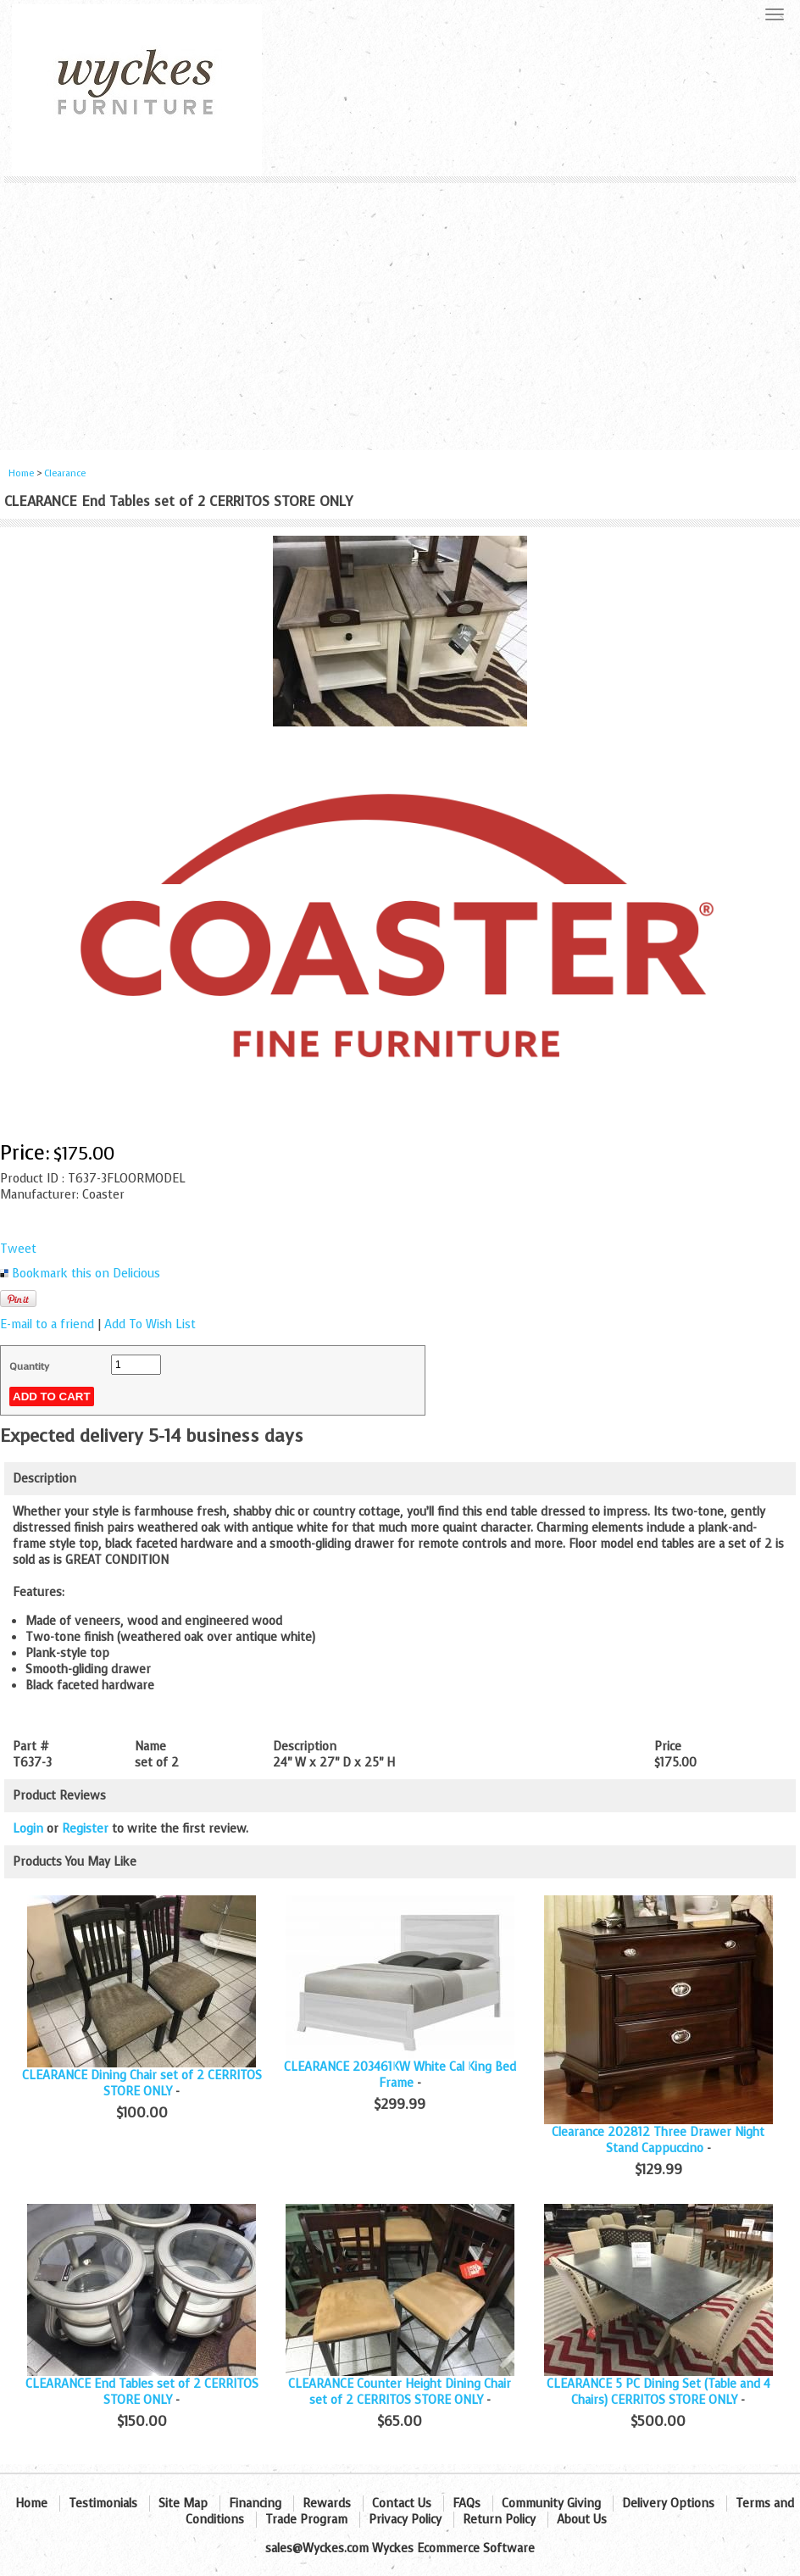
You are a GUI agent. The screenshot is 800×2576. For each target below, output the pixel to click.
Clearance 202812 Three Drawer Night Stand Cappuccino (658, 2140)
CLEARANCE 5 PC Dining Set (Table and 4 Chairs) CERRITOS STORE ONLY (658, 2392)
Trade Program (306, 2520)
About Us (582, 2520)
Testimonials (103, 2503)
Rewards (327, 2503)
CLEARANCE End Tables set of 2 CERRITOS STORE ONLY (141, 2392)
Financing (255, 2503)
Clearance (65, 473)
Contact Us (401, 2503)
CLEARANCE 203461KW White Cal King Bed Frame (400, 2075)
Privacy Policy (405, 2520)
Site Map (183, 2503)
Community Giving (551, 2503)
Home (21, 473)
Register (85, 1829)
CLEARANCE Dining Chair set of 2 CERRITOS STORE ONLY (142, 2083)
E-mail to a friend (47, 1324)
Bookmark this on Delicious (86, 1274)
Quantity (29, 1366)
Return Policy (499, 2520)
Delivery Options (668, 2503)
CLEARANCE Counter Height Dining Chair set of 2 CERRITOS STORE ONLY (399, 2392)
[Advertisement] (400, 310)
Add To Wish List (150, 1324)
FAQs (467, 2503)
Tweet (18, 1249)
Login (28, 1829)
